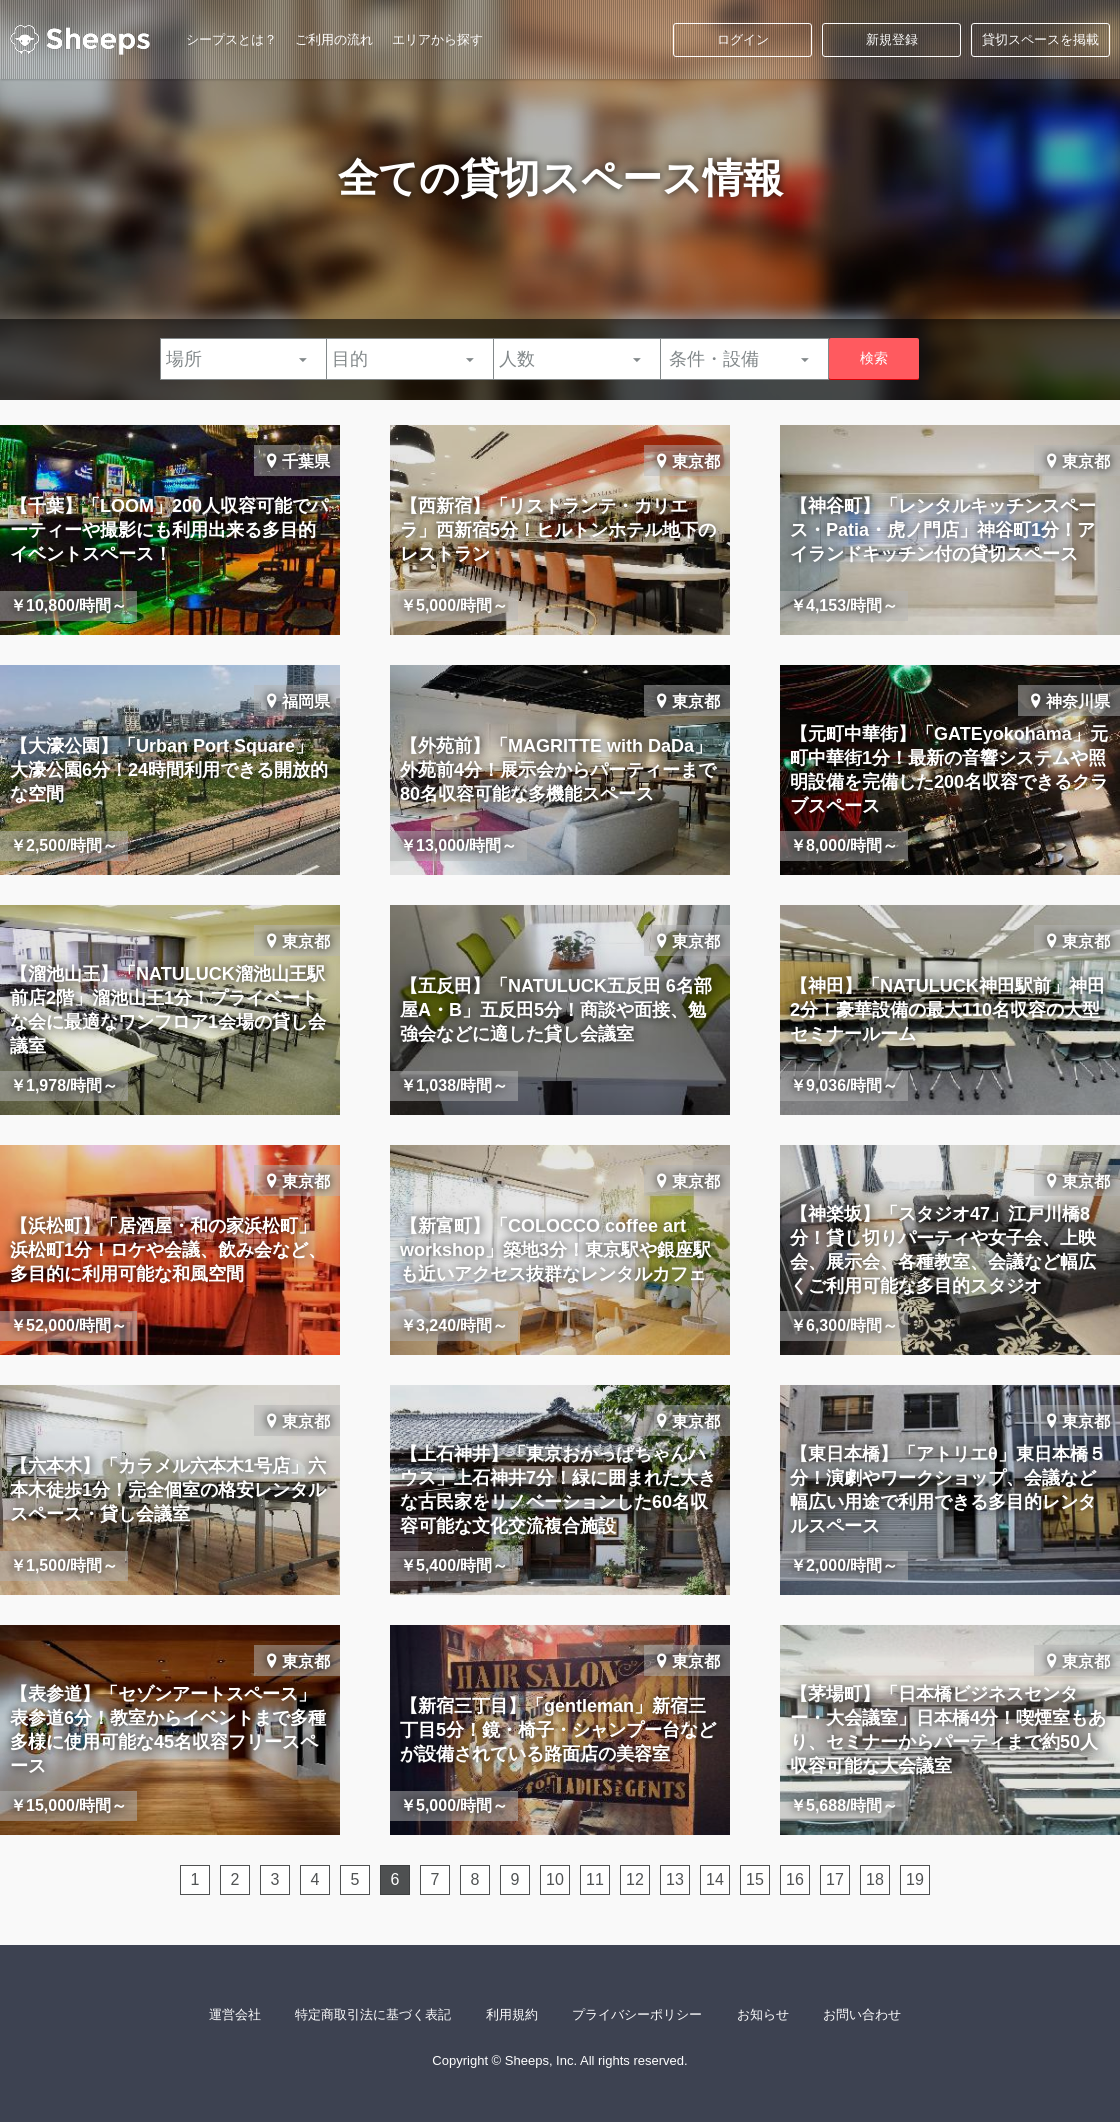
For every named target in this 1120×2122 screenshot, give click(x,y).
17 (835, 1879)
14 (715, 1879)
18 (875, 1879)
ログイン (743, 39)
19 (915, 1879)
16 (795, 1879)
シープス (80, 40)
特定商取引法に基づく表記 (373, 2014)
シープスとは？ (231, 39)
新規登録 (892, 39)
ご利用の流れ (334, 39)
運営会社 (235, 2014)
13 (675, 1879)
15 (755, 1879)
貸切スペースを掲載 (1040, 39)
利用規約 (512, 2014)
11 (595, 1879)
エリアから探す (437, 39)
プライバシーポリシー (637, 2014)
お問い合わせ (862, 2014)
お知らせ (763, 2014)
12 (635, 1879)
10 (555, 1879)
